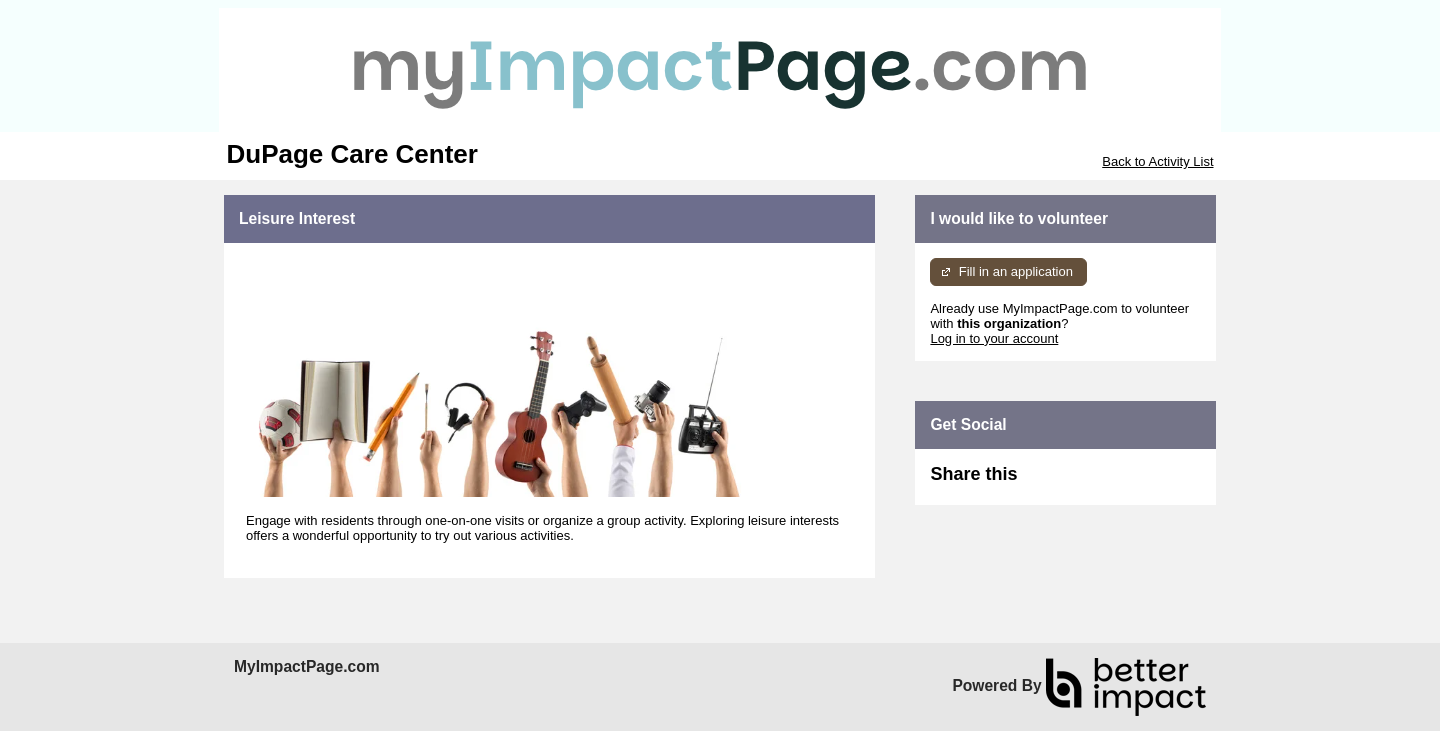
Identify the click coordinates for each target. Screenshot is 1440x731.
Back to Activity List (1157, 161)
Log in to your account (994, 338)
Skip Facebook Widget (1082, 482)
